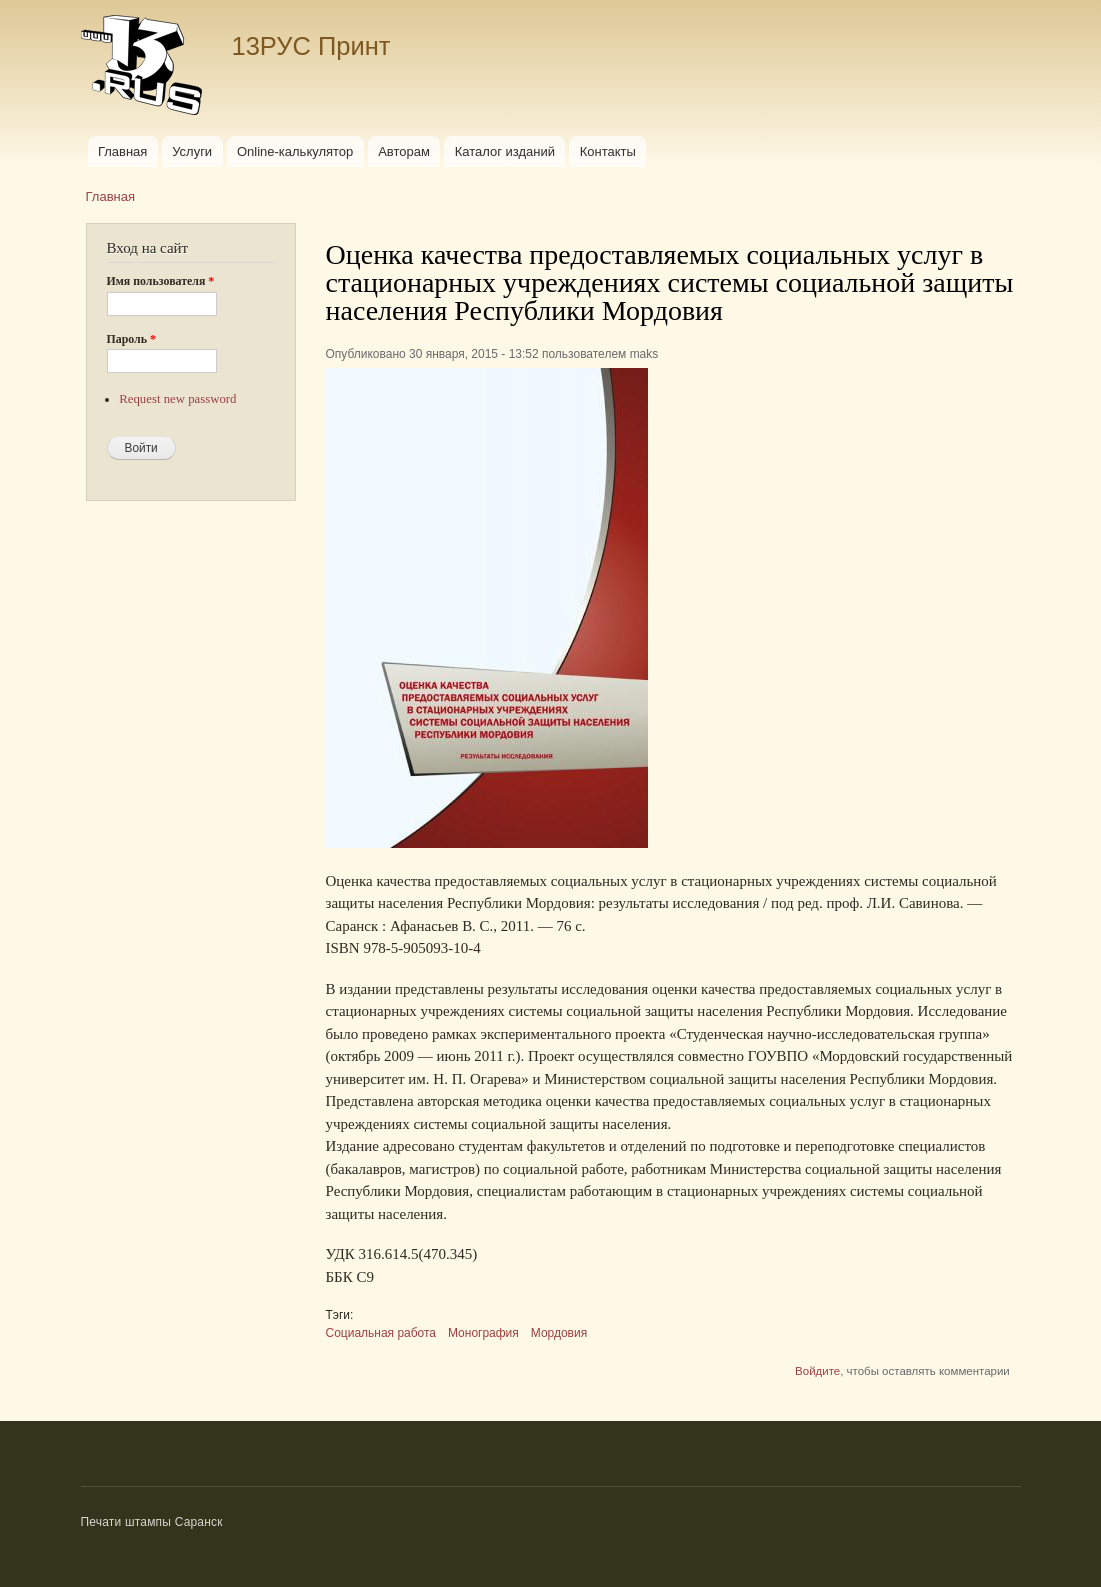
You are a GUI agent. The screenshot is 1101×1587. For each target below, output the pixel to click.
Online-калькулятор (295, 151)
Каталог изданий (505, 151)
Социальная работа (381, 1333)
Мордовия (559, 1333)
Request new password (177, 399)
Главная (122, 151)
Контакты (608, 151)
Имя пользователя (161, 281)
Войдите (817, 1371)
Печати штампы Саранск (152, 1522)
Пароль (131, 339)
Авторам (404, 151)
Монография (483, 1333)
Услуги (192, 151)
